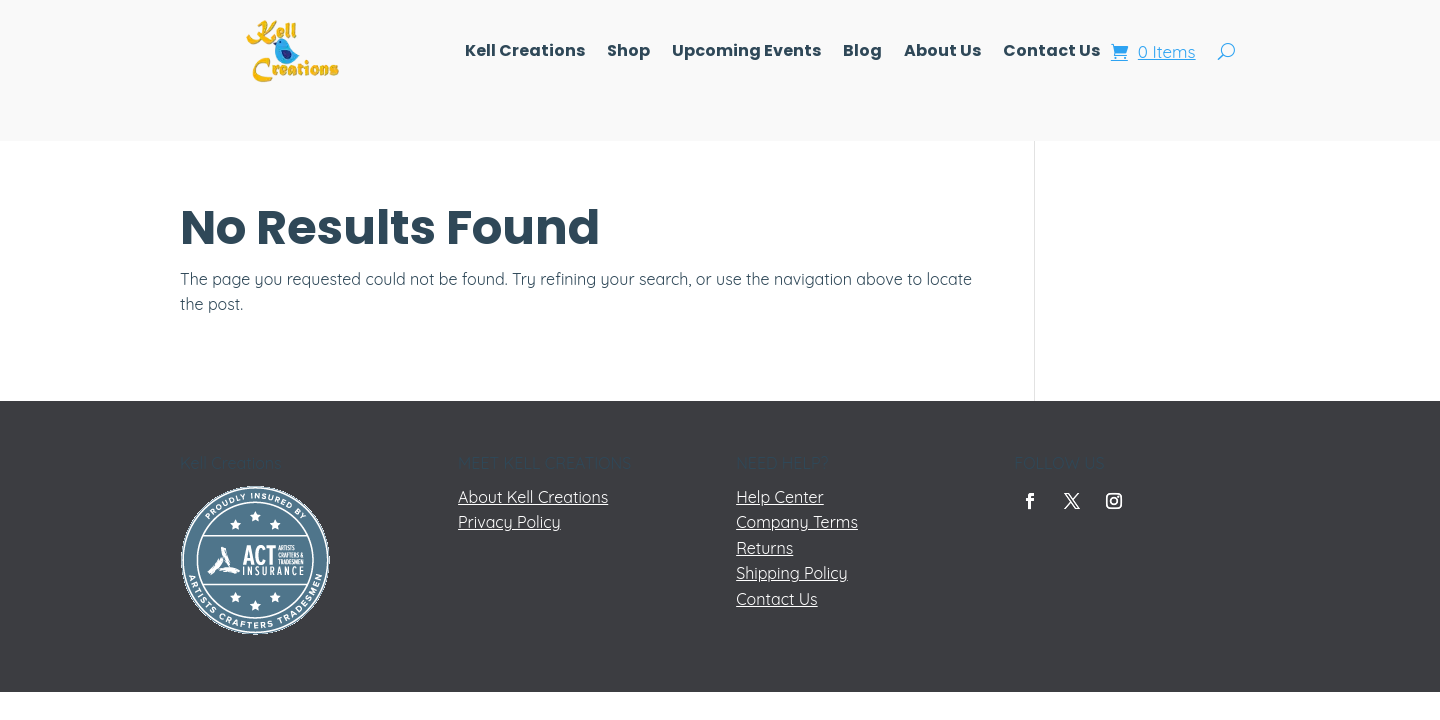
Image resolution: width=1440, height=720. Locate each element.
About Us (942, 53)
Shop (628, 53)
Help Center (780, 497)
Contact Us (1051, 53)
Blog (862, 53)
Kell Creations (525, 53)
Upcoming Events (746, 53)
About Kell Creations (533, 497)
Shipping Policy (791, 573)
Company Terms (797, 522)
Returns (764, 548)
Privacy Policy (509, 522)
